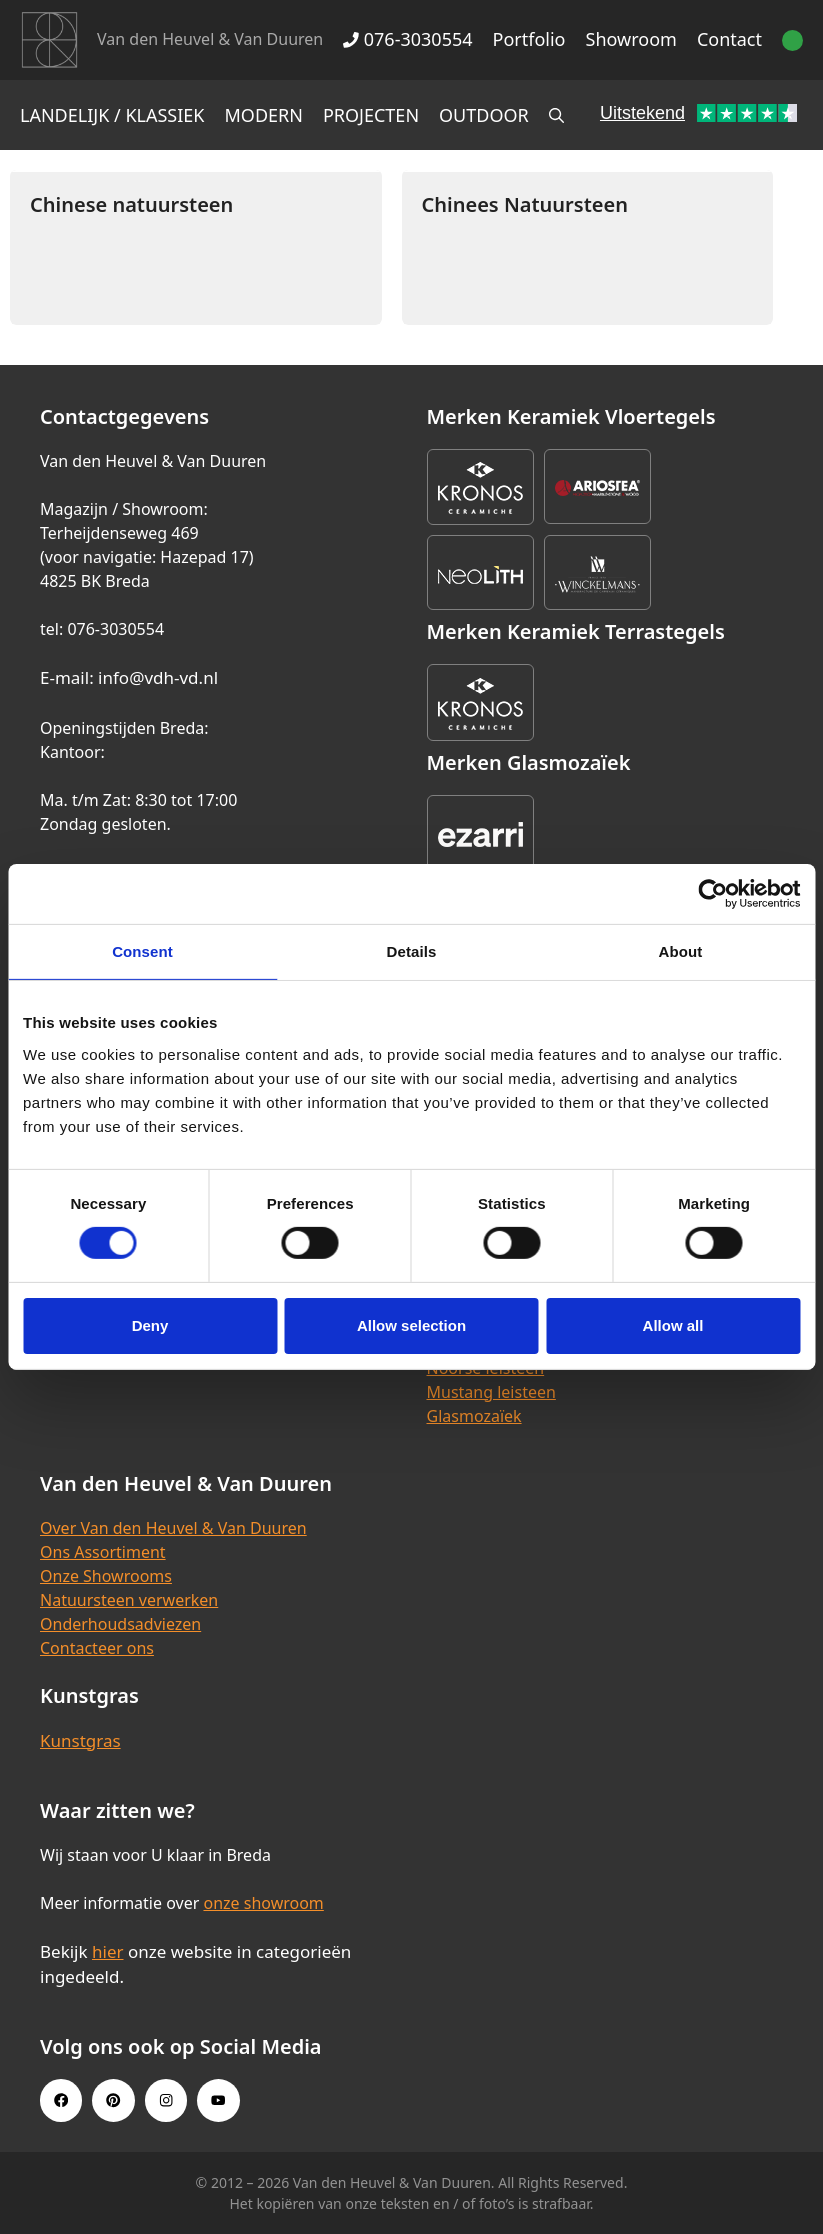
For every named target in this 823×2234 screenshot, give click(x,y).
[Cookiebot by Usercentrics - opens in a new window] (712, 894)
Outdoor (484, 115)
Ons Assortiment (103, 1552)
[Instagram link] (166, 2100)
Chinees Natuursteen (525, 204)
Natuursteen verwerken (129, 1600)
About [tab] (681, 951)
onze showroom (263, 1903)
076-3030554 (407, 39)
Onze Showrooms (106, 1576)
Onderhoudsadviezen (120, 1624)
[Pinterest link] (113, 2100)
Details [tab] (412, 951)
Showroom (631, 39)
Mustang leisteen (491, 1392)
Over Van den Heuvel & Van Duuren (173, 1528)
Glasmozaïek (474, 1416)
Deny (150, 1325)
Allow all (673, 1325)
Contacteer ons (97, 1648)
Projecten (371, 115)
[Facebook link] (61, 2100)
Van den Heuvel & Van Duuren (210, 39)
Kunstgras (80, 1740)
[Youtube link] (218, 2100)
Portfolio (529, 39)
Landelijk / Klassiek (112, 115)
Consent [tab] (142, 951)
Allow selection (411, 1325)
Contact (729, 39)
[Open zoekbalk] (556, 115)
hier (108, 1951)
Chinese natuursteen (131, 204)
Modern (264, 115)
